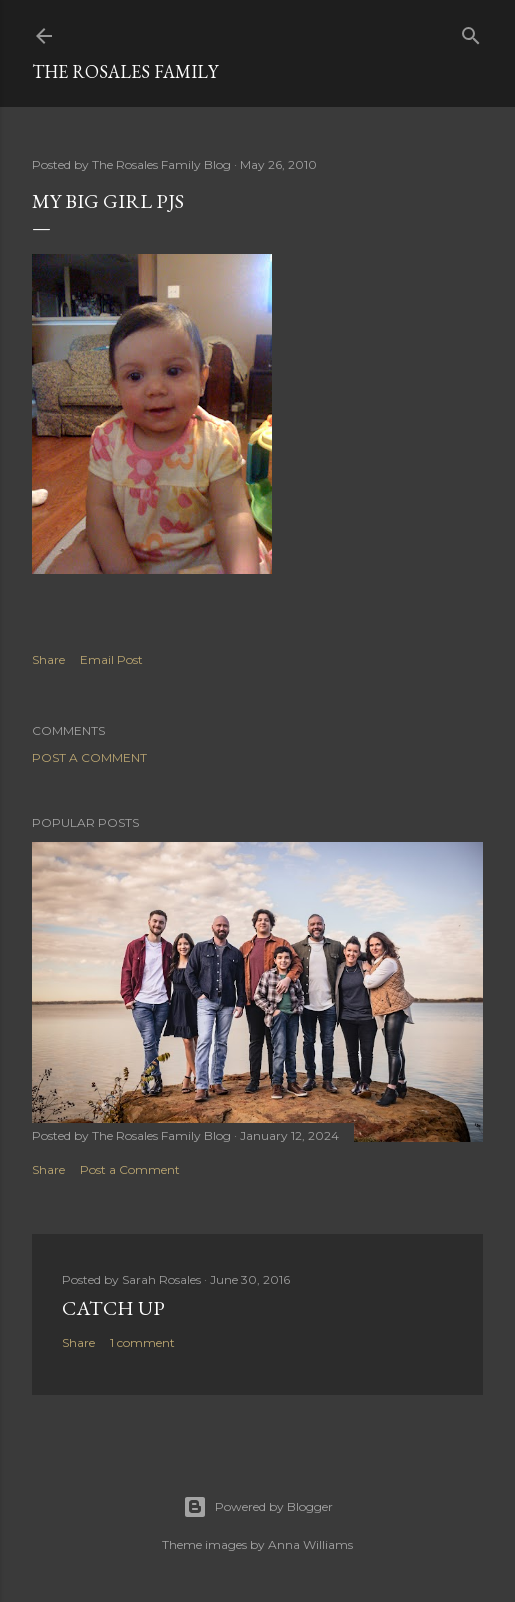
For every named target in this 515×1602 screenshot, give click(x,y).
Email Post (111, 659)
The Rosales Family (125, 71)
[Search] (471, 31)
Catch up (113, 1308)
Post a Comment (89, 757)
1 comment (142, 1342)
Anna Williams (310, 1544)
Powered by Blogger (258, 1507)
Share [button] (48, 659)
